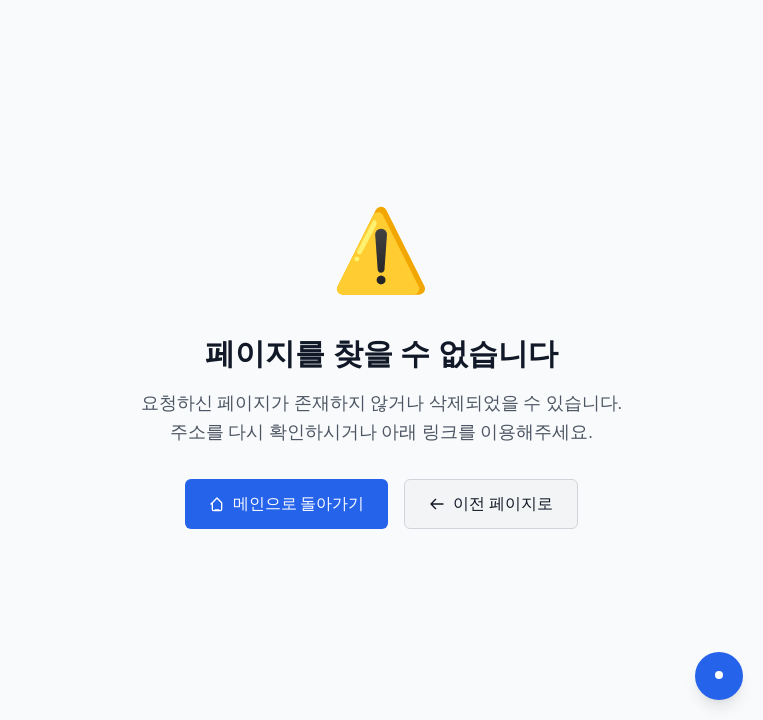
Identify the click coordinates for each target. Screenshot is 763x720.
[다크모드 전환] (719, 676)
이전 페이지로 (491, 503)
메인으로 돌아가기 (287, 503)
